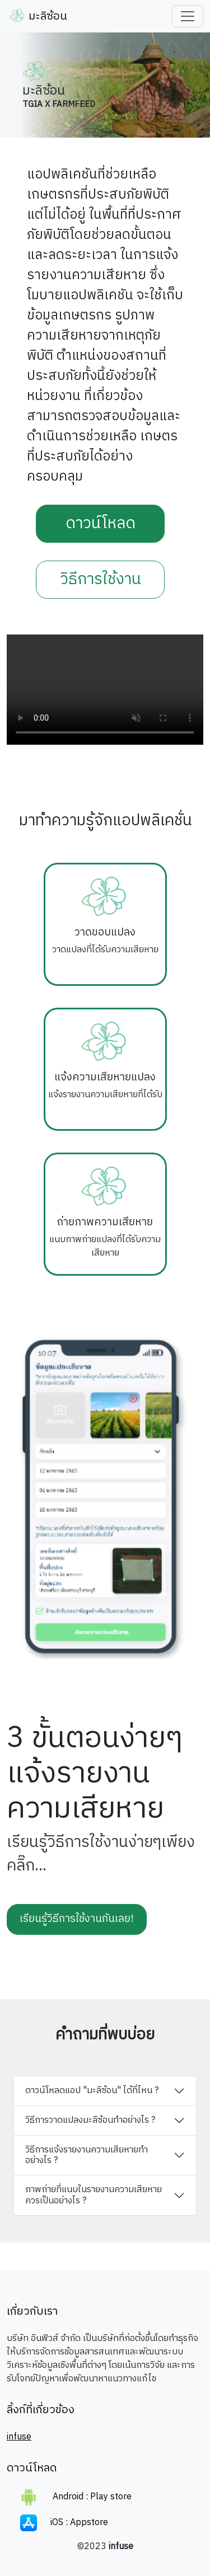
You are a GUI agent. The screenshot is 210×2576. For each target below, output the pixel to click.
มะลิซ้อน (38, 16)
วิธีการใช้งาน (100, 580)
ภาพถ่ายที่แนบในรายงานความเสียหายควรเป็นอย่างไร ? (93, 2195)
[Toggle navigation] (187, 16)
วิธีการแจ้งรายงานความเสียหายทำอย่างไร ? (86, 2155)
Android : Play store (76, 2496)
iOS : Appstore (64, 2522)
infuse (19, 2437)
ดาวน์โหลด (101, 524)
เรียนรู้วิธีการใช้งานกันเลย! (77, 1919)
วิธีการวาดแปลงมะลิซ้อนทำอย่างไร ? (90, 2120)
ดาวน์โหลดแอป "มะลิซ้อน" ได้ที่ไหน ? (91, 2090)
